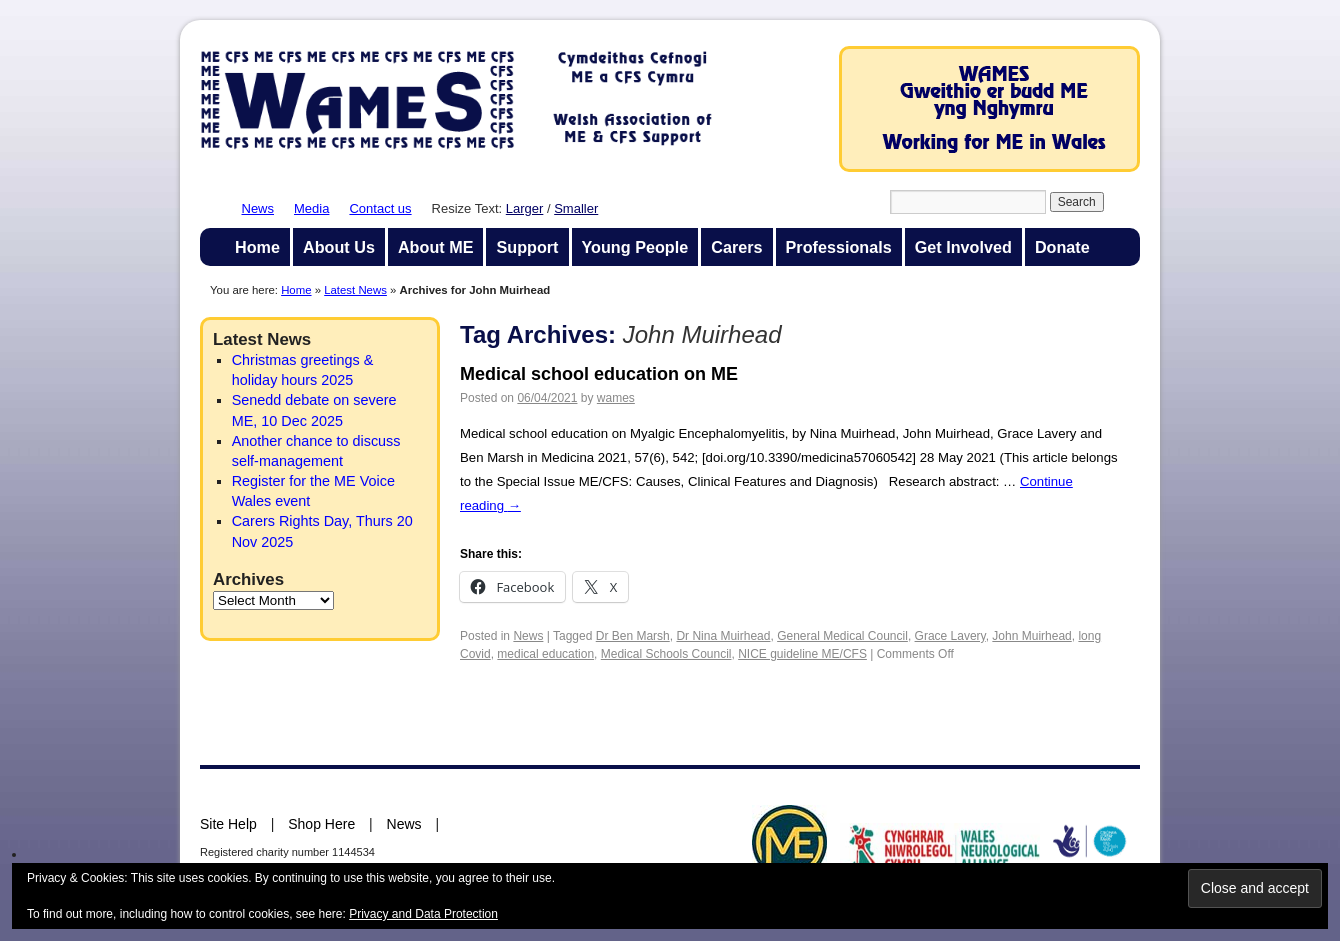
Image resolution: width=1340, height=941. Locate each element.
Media (311, 208)
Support (527, 247)
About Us (339, 247)
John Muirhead (1031, 636)
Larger (525, 208)
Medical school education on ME (599, 374)
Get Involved (963, 247)
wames (616, 398)
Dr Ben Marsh (633, 636)
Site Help (228, 824)
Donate (1062, 247)
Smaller (576, 208)
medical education (545, 654)
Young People (635, 247)
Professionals (839, 247)
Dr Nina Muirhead (723, 636)
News (258, 208)
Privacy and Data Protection (423, 914)
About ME (436, 247)
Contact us (380, 208)
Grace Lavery (950, 636)
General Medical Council (842, 636)
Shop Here (321, 824)
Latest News (355, 290)
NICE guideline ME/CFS (802, 654)
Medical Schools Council (666, 654)
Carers (736, 247)
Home (257, 247)
